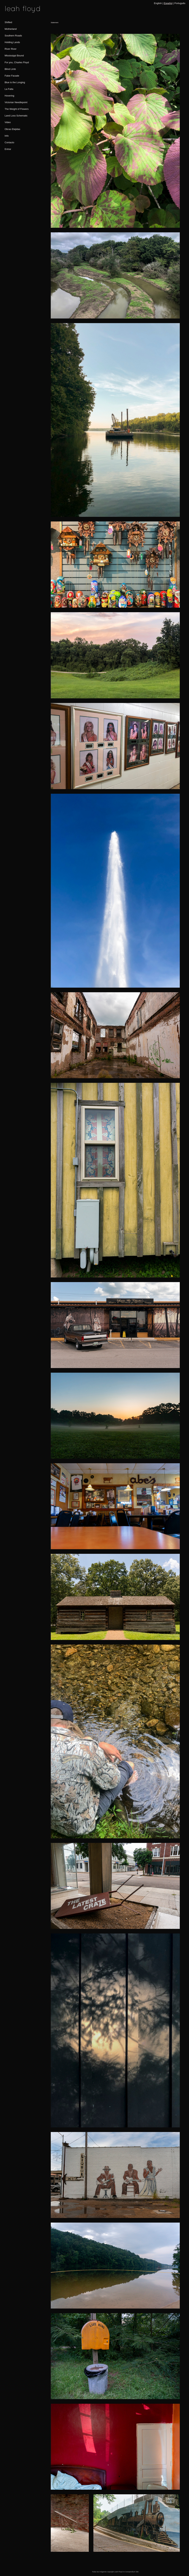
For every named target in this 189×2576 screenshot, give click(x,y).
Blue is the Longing (15, 82)
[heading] (14, 9)
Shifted (8, 22)
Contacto (9, 142)
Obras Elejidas (12, 129)
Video (8, 122)
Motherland (11, 29)
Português (179, 3)
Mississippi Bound (14, 55)
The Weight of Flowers (17, 109)
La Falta (9, 89)
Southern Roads (13, 35)
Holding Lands (12, 42)
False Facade (12, 75)
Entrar (8, 149)
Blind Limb (10, 69)
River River (10, 49)
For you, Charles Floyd (17, 62)
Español (168, 3)
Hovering (9, 95)
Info (7, 135)
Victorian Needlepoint (16, 102)
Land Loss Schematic (16, 115)
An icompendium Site (131, 2572)
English (158, 3)
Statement (54, 22)
